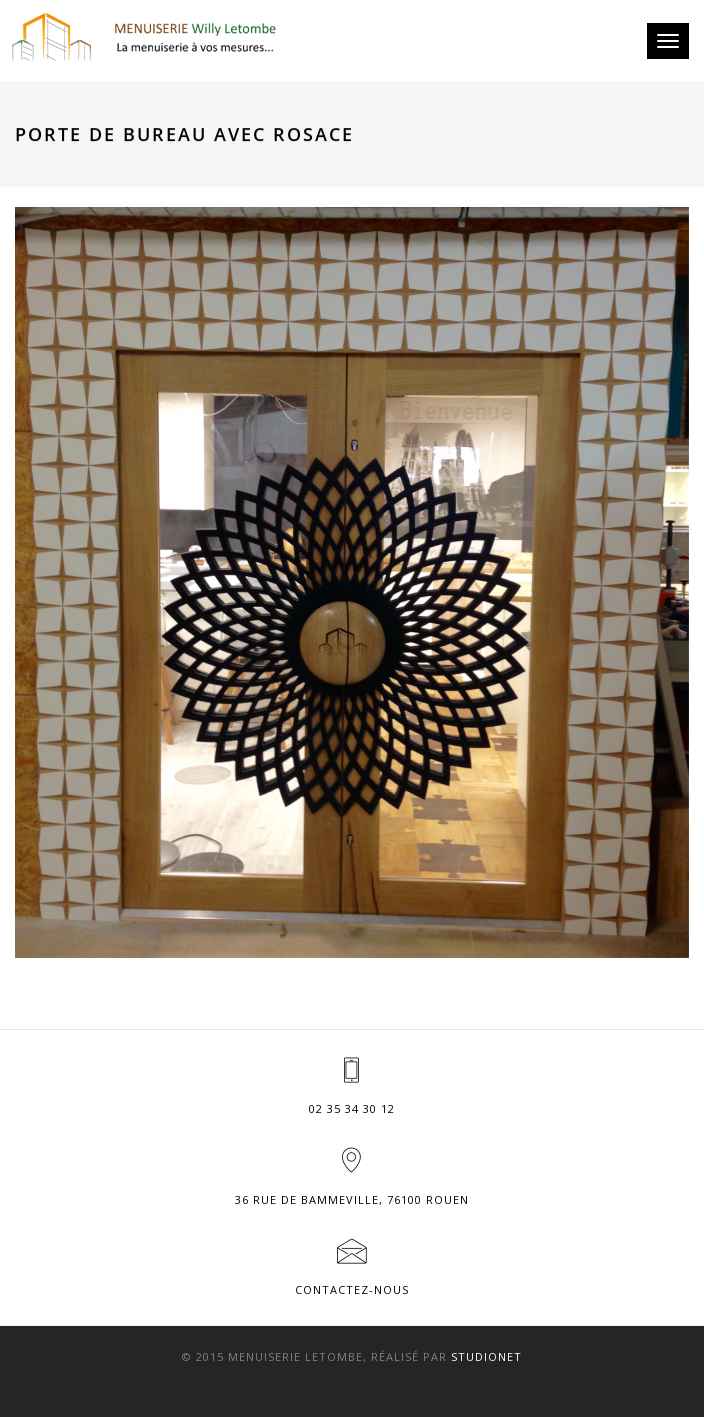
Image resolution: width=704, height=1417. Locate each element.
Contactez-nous (352, 1289)
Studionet (486, 1356)
